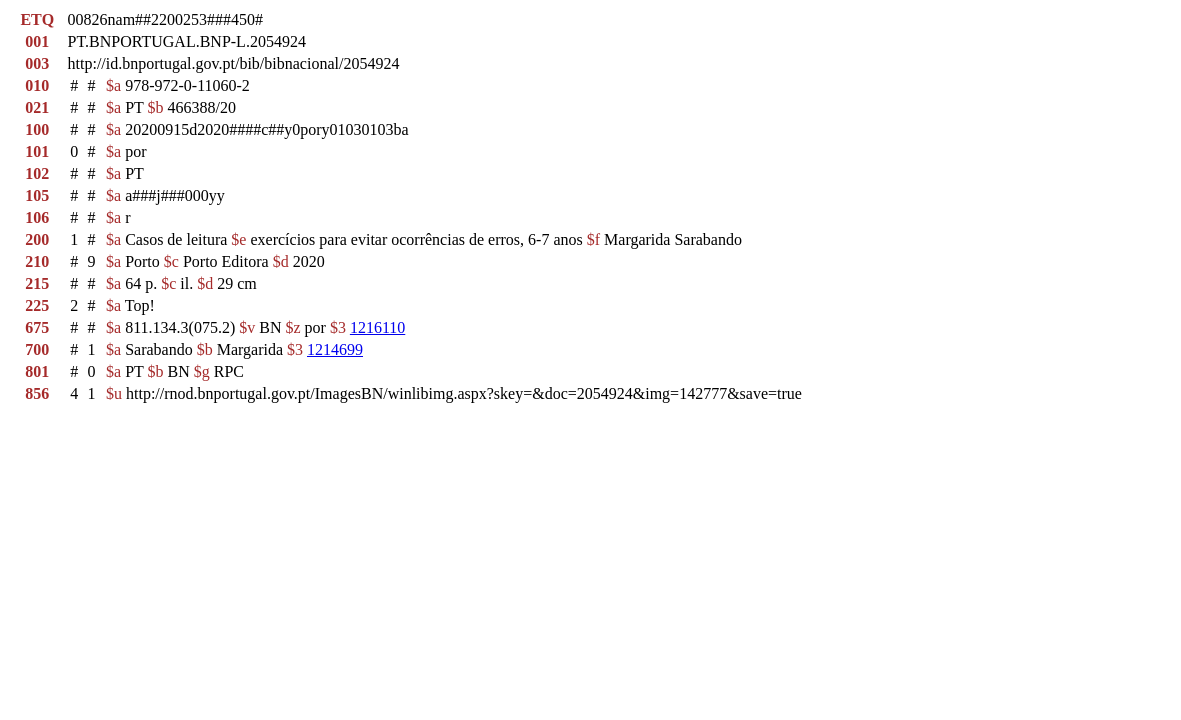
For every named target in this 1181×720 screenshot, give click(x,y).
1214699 (335, 349)
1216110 (377, 327)
